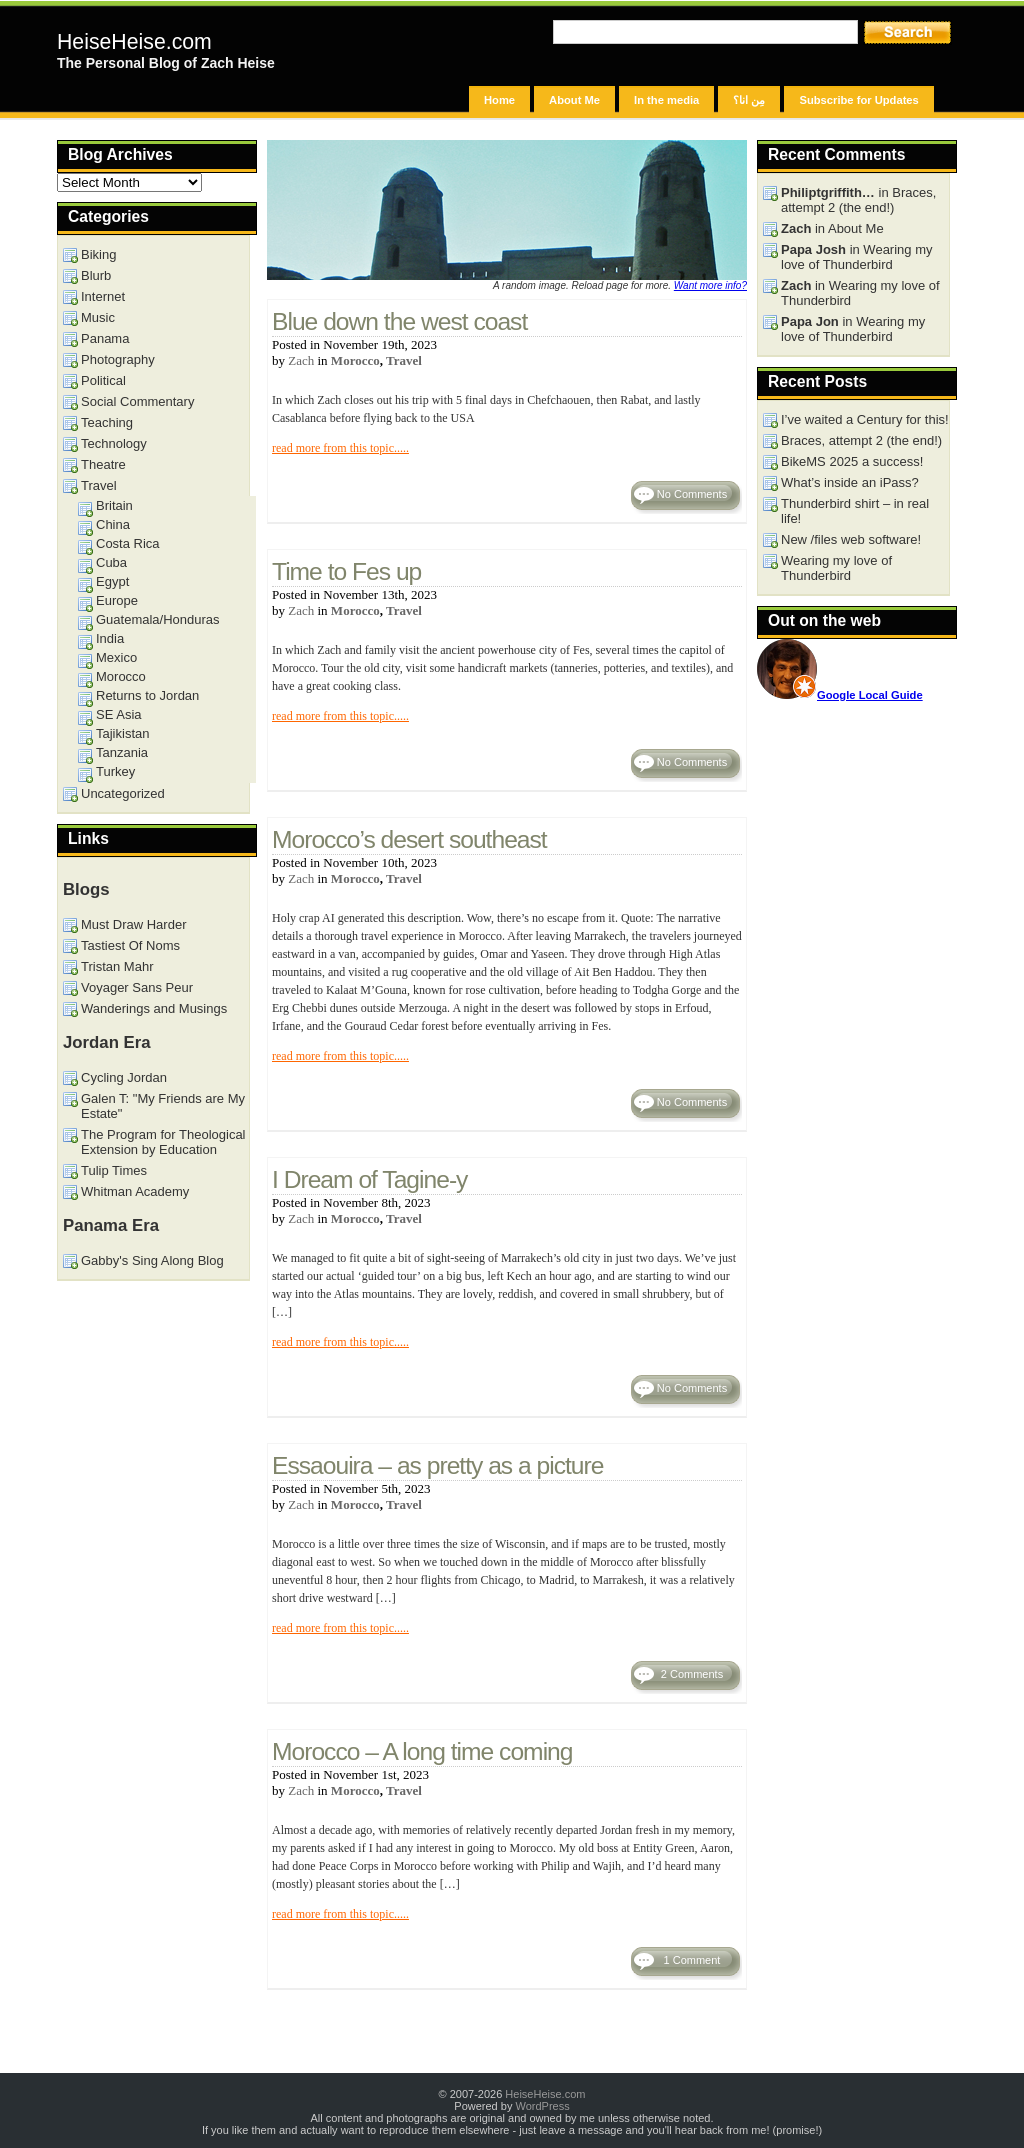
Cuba (111, 562)
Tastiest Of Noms (130, 945)
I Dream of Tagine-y (369, 1179)
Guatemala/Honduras (158, 619)
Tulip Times (114, 1170)
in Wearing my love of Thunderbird (857, 257)
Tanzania (122, 752)
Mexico (116, 657)
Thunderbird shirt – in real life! (855, 511)
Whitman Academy (135, 1191)
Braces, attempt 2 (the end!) (861, 440)
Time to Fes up (346, 571)
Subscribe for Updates (858, 100)
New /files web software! (851, 539)
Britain (114, 505)
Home (499, 100)
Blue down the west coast (399, 321)
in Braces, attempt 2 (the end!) (858, 200)
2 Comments (692, 1674)
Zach (301, 360)
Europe (117, 600)
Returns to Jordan (147, 695)
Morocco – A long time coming (422, 1751)
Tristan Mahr (117, 966)
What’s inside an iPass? (850, 482)
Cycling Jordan (124, 1077)
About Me (574, 100)
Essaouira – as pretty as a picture (437, 1465)
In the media (666, 100)
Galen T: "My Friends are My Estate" (163, 1106)
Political (103, 380)
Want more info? (710, 285)
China (113, 524)
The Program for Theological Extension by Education (163, 1142)
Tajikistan (122, 733)
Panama (105, 338)
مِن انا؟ (749, 100)
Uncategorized (123, 793)
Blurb (96, 275)
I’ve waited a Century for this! (865, 419)
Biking (98, 254)
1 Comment (692, 1960)
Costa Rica (128, 543)
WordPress (542, 2106)
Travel (404, 360)
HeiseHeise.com (134, 42)
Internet (103, 296)
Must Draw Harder (133, 924)
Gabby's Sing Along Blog (152, 1260)
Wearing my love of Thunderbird (836, 568)
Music (98, 317)
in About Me (832, 228)
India (110, 638)
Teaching (107, 422)
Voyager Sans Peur (137, 987)
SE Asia (119, 714)
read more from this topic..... (340, 448)
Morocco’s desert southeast (409, 839)
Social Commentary (137, 401)
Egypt (112, 581)
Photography (118, 359)
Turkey (115, 771)
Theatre (103, 464)
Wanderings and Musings (154, 1008)
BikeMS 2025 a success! (852, 461)
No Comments (692, 494)
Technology (114, 443)
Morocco (355, 360)
